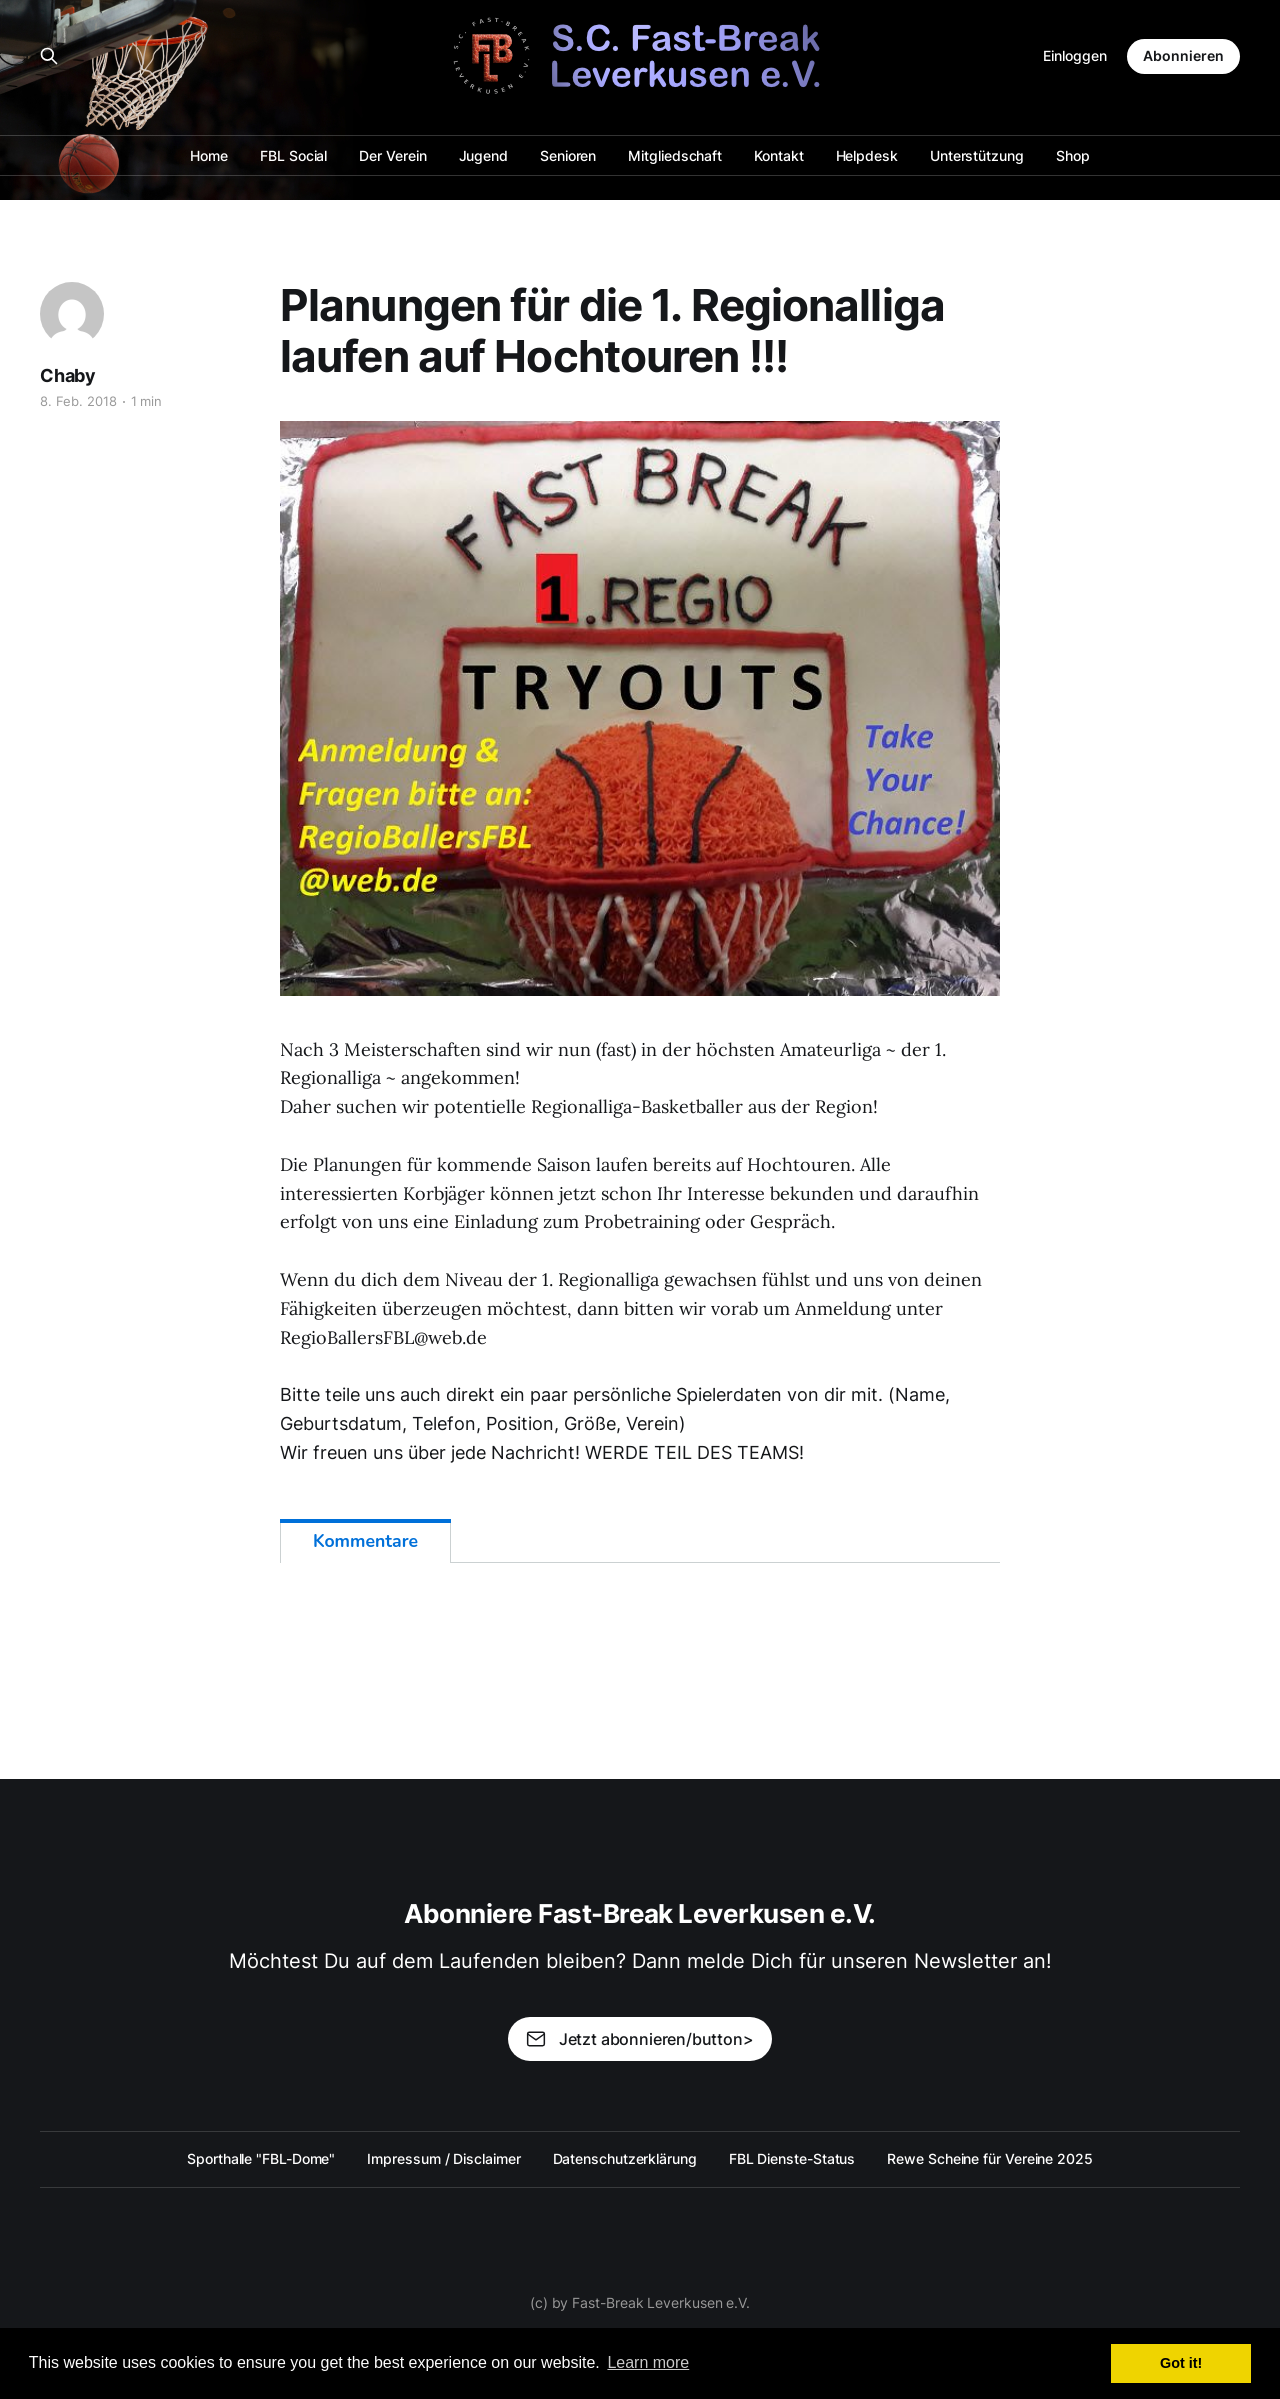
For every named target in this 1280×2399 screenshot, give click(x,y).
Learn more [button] (648, 2362)
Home (209, 155)
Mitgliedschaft (675, 155)
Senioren (568, 155)
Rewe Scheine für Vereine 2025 (990, 2158)
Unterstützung (977, 155)
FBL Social (293, 155)
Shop (1073, 155)
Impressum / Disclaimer (443, 2158)
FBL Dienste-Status (792, 2158)
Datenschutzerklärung (625, 2158)
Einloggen (1075, 55)
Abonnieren (1183, 55)
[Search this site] (49, 56)
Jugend (484, 155)
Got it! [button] (1181, 2363)
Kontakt (778, 155)
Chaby (68, 375)
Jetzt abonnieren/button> (639, 2039)
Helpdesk (867, 155)
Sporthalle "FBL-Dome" (261, 2158)
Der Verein (392, 155)
